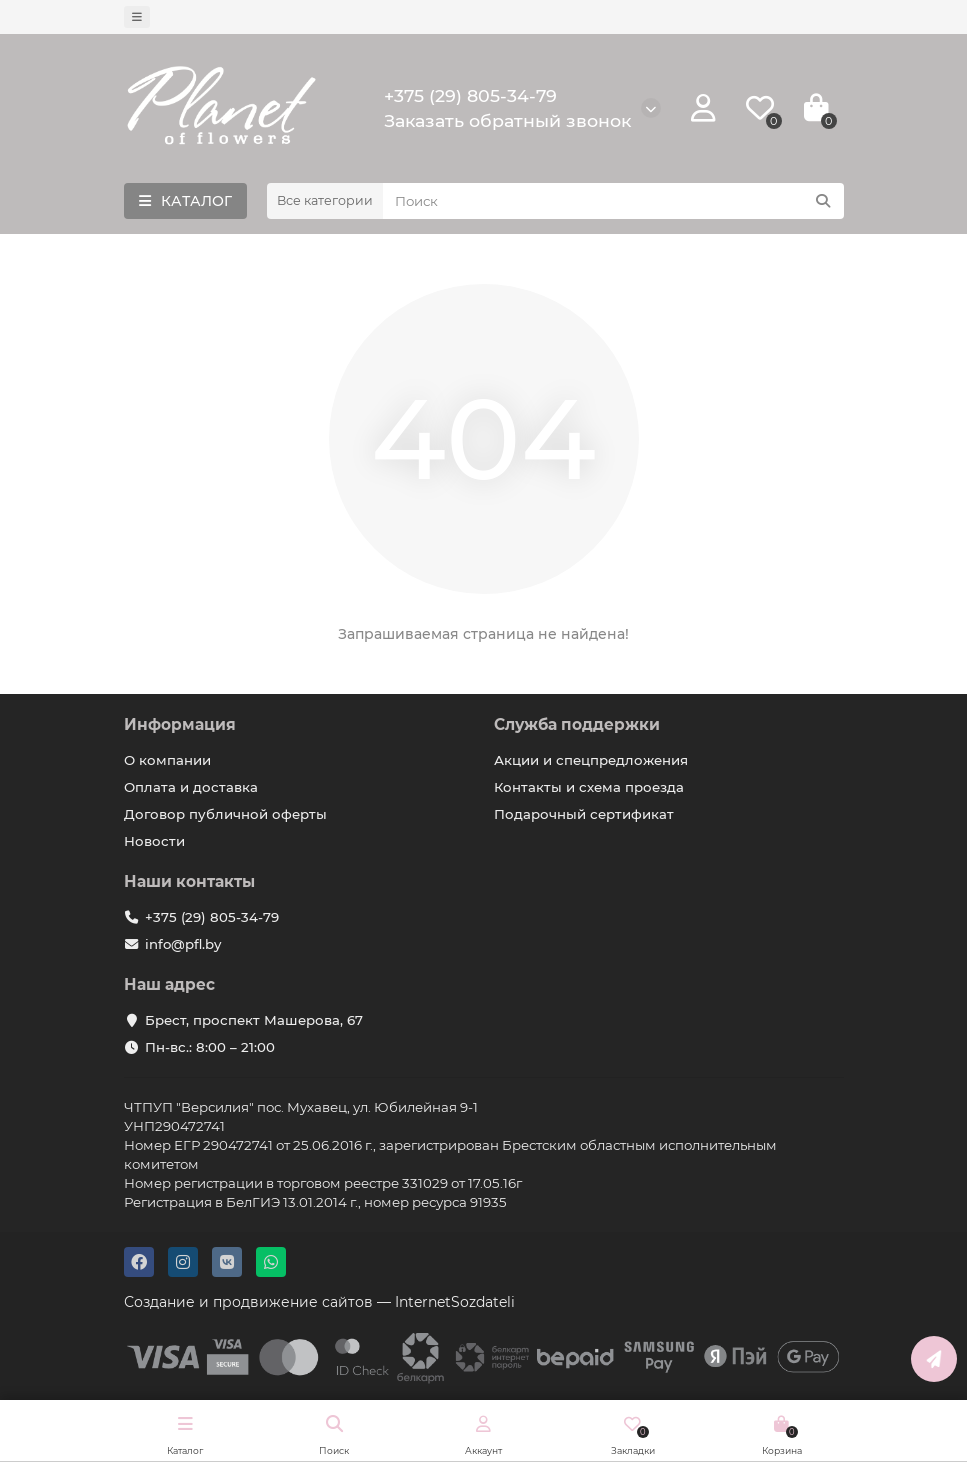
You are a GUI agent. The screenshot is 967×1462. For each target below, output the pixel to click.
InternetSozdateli (455, 1302)
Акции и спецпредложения (591, 760)
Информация (180, 724)
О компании (167, 760)
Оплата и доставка (191, 787)
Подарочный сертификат (584, 814)
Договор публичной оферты (225, 814)
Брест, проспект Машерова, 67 (254, 1020)
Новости (154, 841)
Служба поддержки (577, 724)
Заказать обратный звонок (507, 120)
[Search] (613, 201)
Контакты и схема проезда (589, 787)
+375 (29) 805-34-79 (470, 95)
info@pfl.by (183, 944)
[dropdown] (137, 17)
